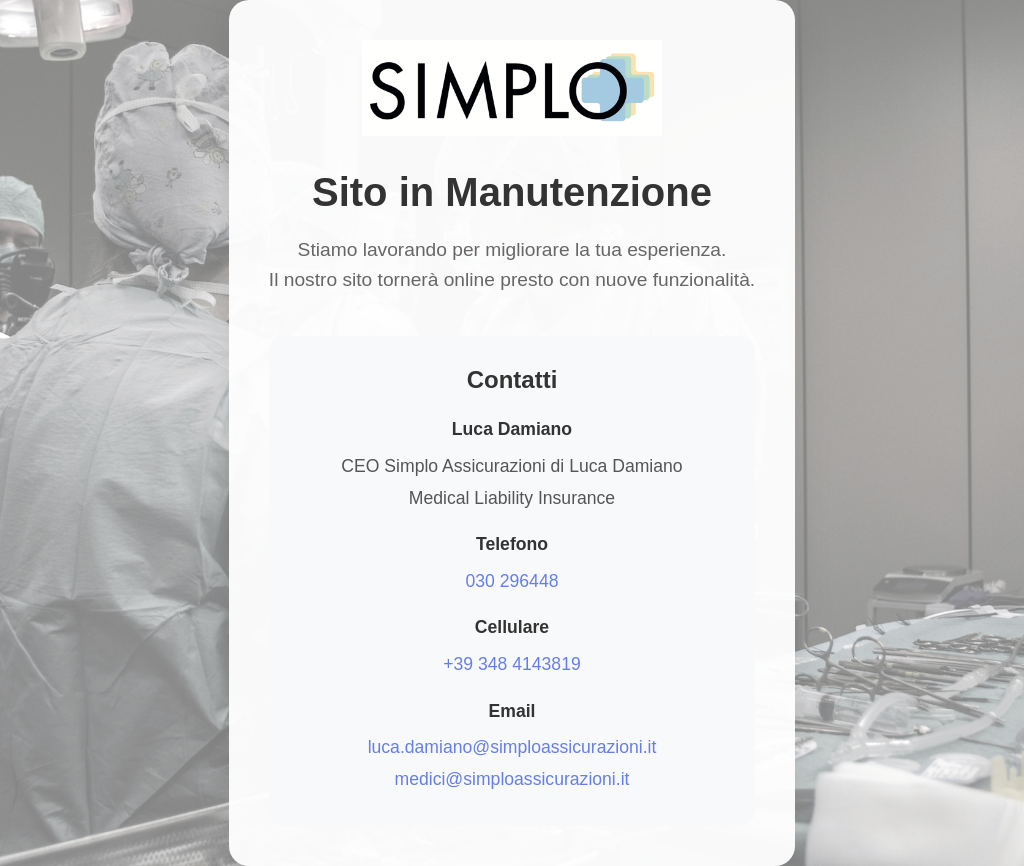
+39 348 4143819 (511, 664)
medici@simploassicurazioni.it (512, 779)
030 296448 (512, 581)
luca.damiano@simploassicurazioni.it (512, 747)
